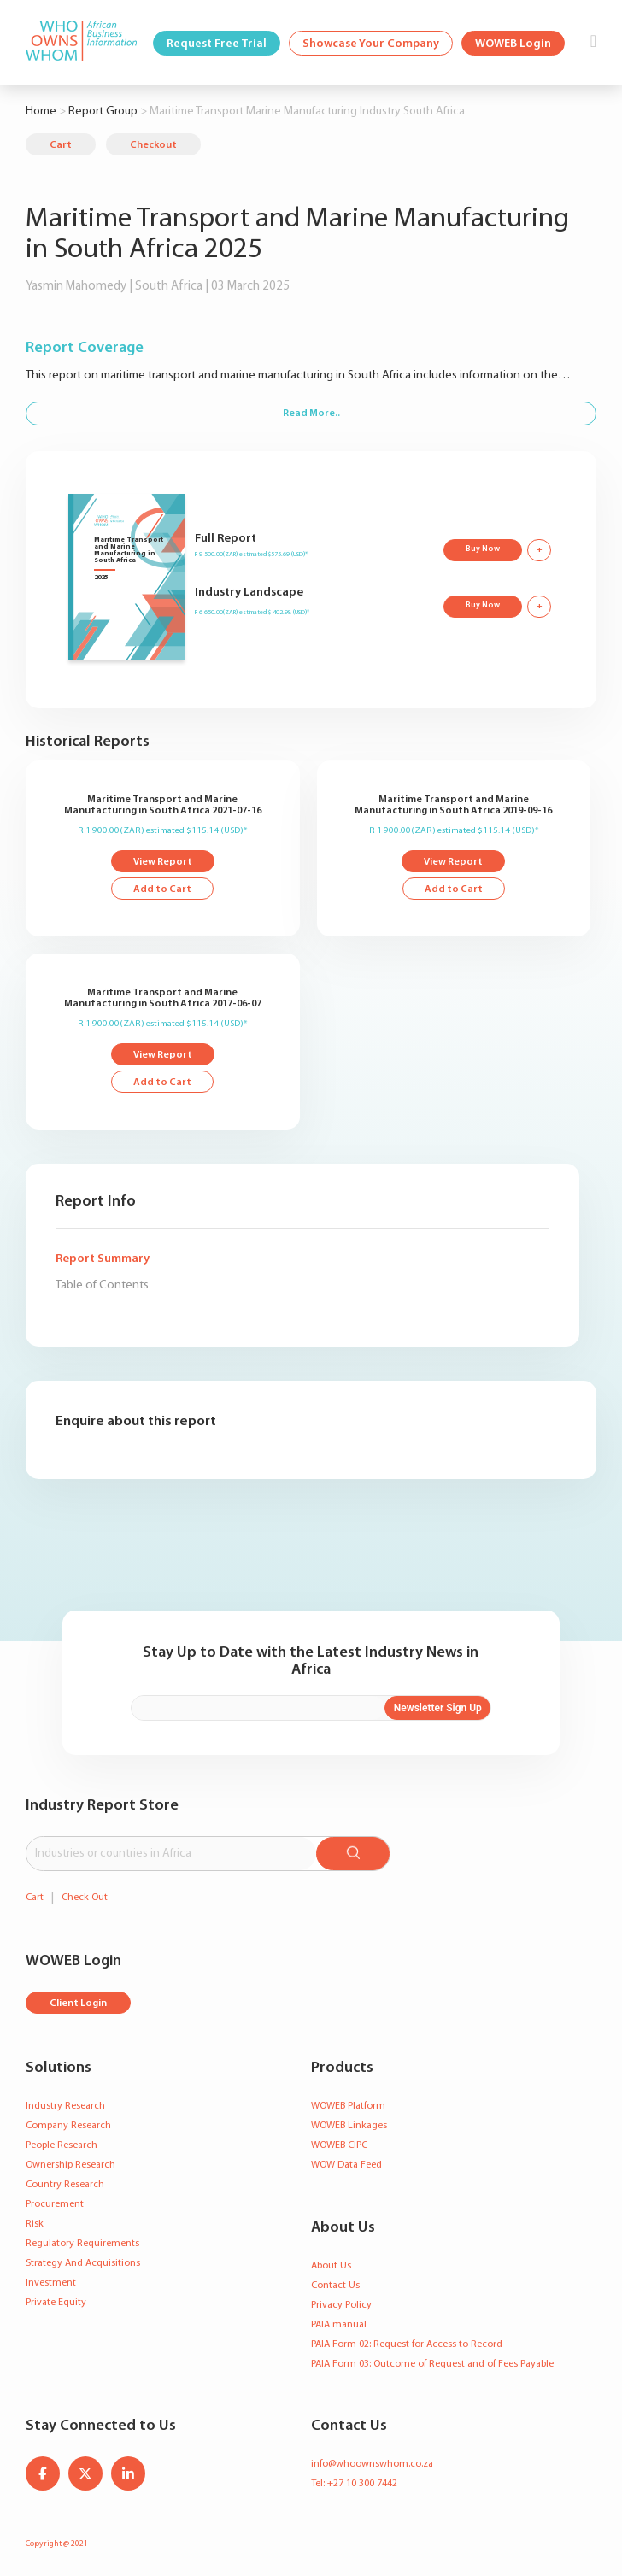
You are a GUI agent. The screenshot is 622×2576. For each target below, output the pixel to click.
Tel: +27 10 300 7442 (354, 2484)
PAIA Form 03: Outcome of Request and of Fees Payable (432, 2364)
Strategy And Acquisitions (83, 2263)
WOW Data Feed (346, 2165)
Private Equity (56, 2302)
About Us (331, 2266)
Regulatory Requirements (82, 2244)
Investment (51, 2283)
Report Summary (103, 1259)
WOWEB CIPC (339, 2145)
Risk (35, 2224)
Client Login (78, 2003)
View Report (162, 862)
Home (41, 111)
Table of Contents (102, 1285)
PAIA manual (339, 2325)
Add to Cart (162, 889)
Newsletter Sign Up (438, 1708)
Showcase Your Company (370, 44)
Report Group (103, 111)
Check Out (85, 1897)
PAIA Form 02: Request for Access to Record (406, 2344)
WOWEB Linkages (349, 2126)
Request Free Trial (217, 44)
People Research (61, 2145)
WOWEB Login (513, 44)
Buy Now (483, 549)
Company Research (68, 2126)
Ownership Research (70, 2165)
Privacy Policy (341, 2305)
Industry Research (65, 2106)
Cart (61, 145)
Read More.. (311, 413)
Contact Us (335, 2285)
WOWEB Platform (348, 2106)
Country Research (65, 2185)
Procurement (55, 2204)
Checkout (153, 145)
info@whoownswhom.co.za (372, 2464)
